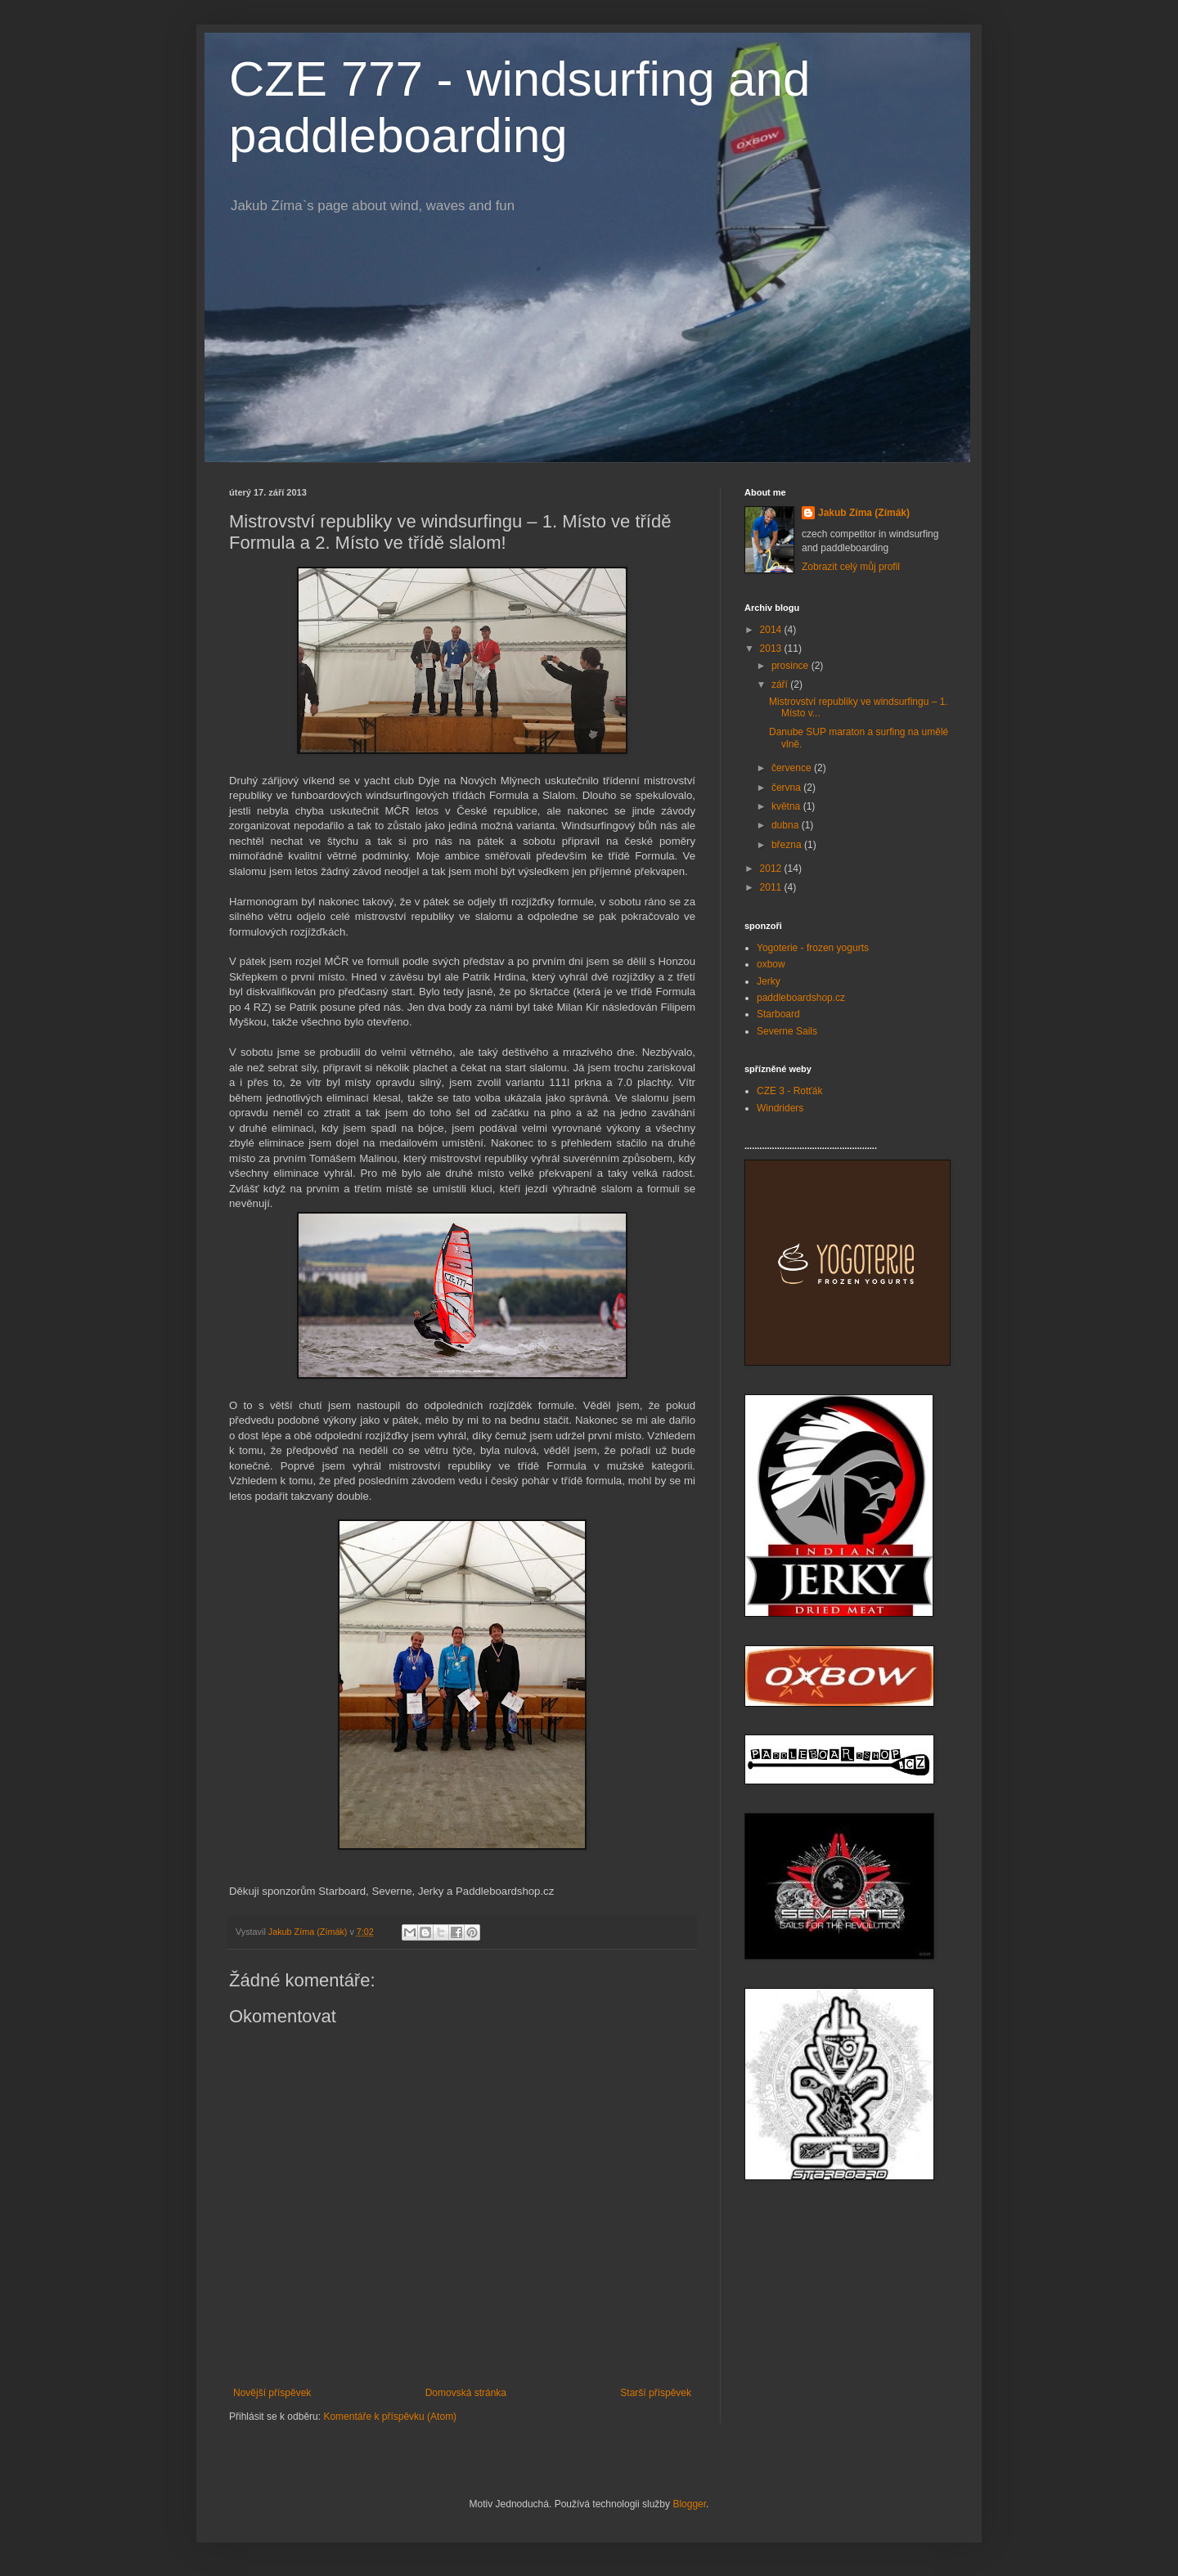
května (787, 806)
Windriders (780, 1108)
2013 (772, 648)
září (780, 684)
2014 (772, 629)
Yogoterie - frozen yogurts (813, 948)
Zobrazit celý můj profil (851, 566)
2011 (772, 887)
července (792, 768)
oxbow (771, 964)
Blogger (689, 2504)
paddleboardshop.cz (801, 997)
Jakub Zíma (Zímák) (864, 512)
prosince (791, 665)
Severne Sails (787, 1031)
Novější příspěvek (272, 2393)
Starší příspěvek (655, 2393)
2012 (772, 868)
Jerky (768, 981)
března (787, 844)
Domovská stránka (465, 2393)
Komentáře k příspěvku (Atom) (389, 2416)
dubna (786, 825)
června (787, 787)
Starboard (778, 1014)
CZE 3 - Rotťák (790, 1091)
